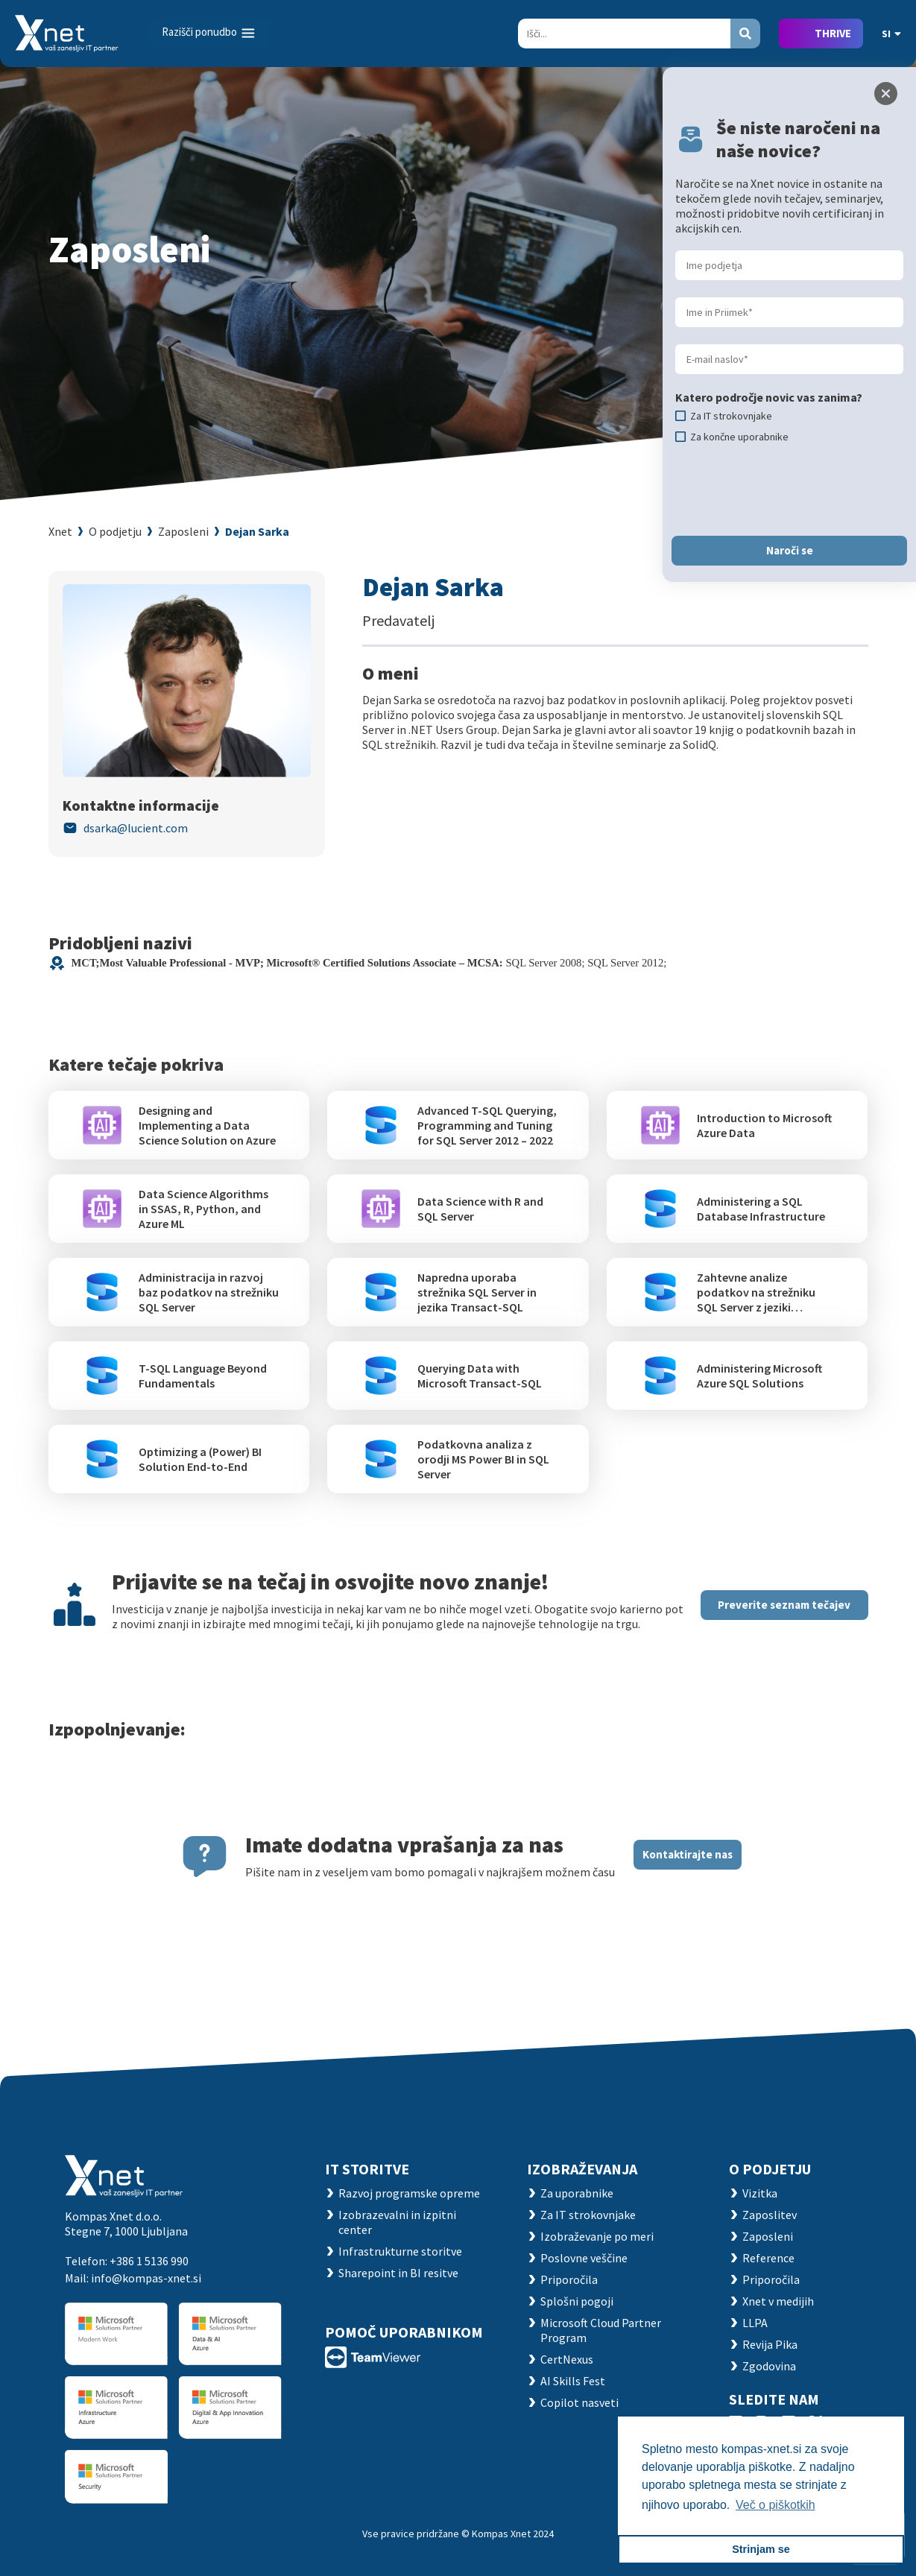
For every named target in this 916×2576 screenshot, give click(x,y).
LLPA (755, 2322)
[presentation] (788, 490)
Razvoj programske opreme (409, 2193)
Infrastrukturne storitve (400, 2251)
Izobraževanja (582, 2168)
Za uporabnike (576, 2193)
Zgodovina (769, 2365)
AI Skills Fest (572, 2380)
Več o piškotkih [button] (775, 2505)
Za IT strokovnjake (588, 2214)
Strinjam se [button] (761, 2549)
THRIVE (833, 33)
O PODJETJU (770, 2168)
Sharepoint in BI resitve (398, 2272)
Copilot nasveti (579, 2402)
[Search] (624, 33)
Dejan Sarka (257, 531)
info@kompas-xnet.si (146, 2277)
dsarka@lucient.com (135, 827)
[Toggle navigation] (209, 33)
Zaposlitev (769, 2214)
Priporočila (569, 2279)
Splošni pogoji (576, 2301)
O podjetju (115, 531)
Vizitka (759, 2193)
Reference (768, 2257)
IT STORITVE (367, 2168)
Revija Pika (769, 2344)
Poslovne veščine (584, 2257)
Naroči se (789, 550)
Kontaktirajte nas (687, 1854)
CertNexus (566, 2359)
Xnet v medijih (778, 2301)
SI (891, 33)
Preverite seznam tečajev (784, 1605)
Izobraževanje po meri (597, 2236)
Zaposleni (183, 531)
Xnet (60, 531)
